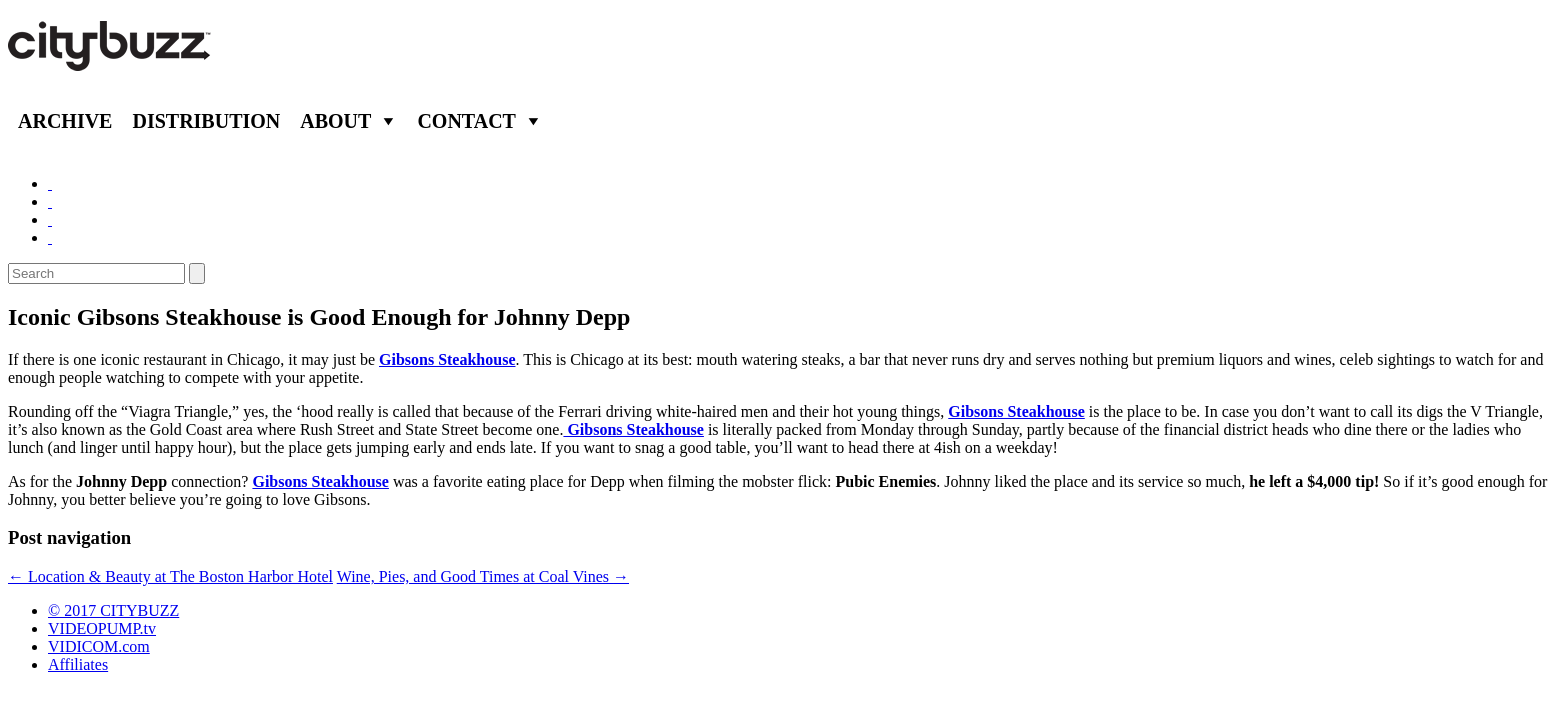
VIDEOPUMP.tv (102, 628)
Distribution (206, 121)
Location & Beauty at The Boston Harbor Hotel (170, 576)
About (335, 121)
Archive (65, 121)
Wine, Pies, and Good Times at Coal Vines (483, 576)
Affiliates (78, 664)
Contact (466, 121)
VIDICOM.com (99, 646)
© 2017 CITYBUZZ (113, 610)
